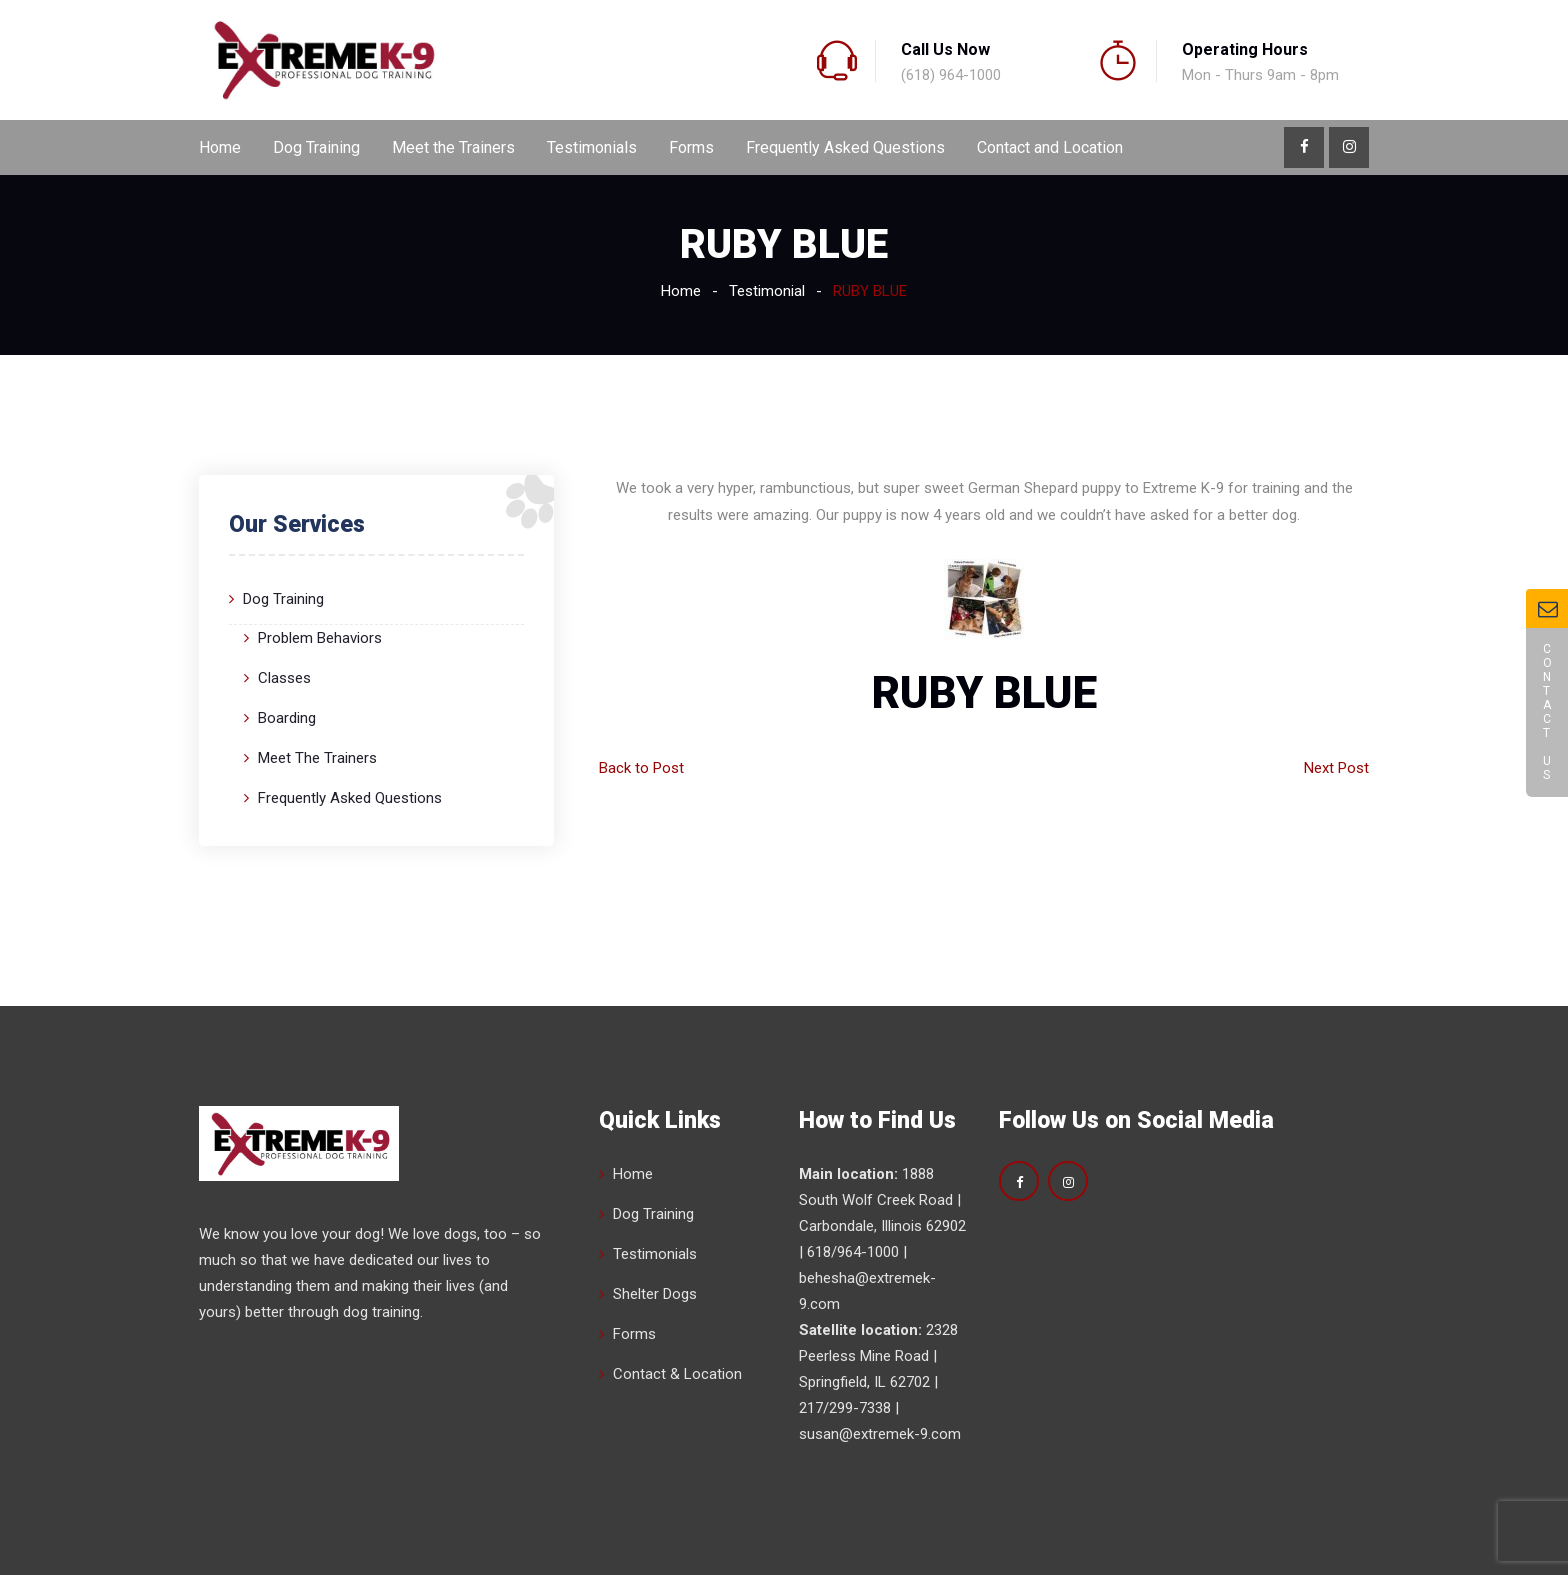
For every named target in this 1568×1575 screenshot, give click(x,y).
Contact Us (1547, 712)
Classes (284, 678)
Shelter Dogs (655, 1294)
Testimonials (592, 147)
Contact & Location (677, 1374)
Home (220, 147)
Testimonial (767, 291)
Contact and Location (1050, 147)
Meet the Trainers (453, 147)
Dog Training (316, 147)
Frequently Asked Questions (845, 147)
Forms (691, 147)
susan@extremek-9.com (880, 1434)
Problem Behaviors (320, 638)
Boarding (287, 718)
